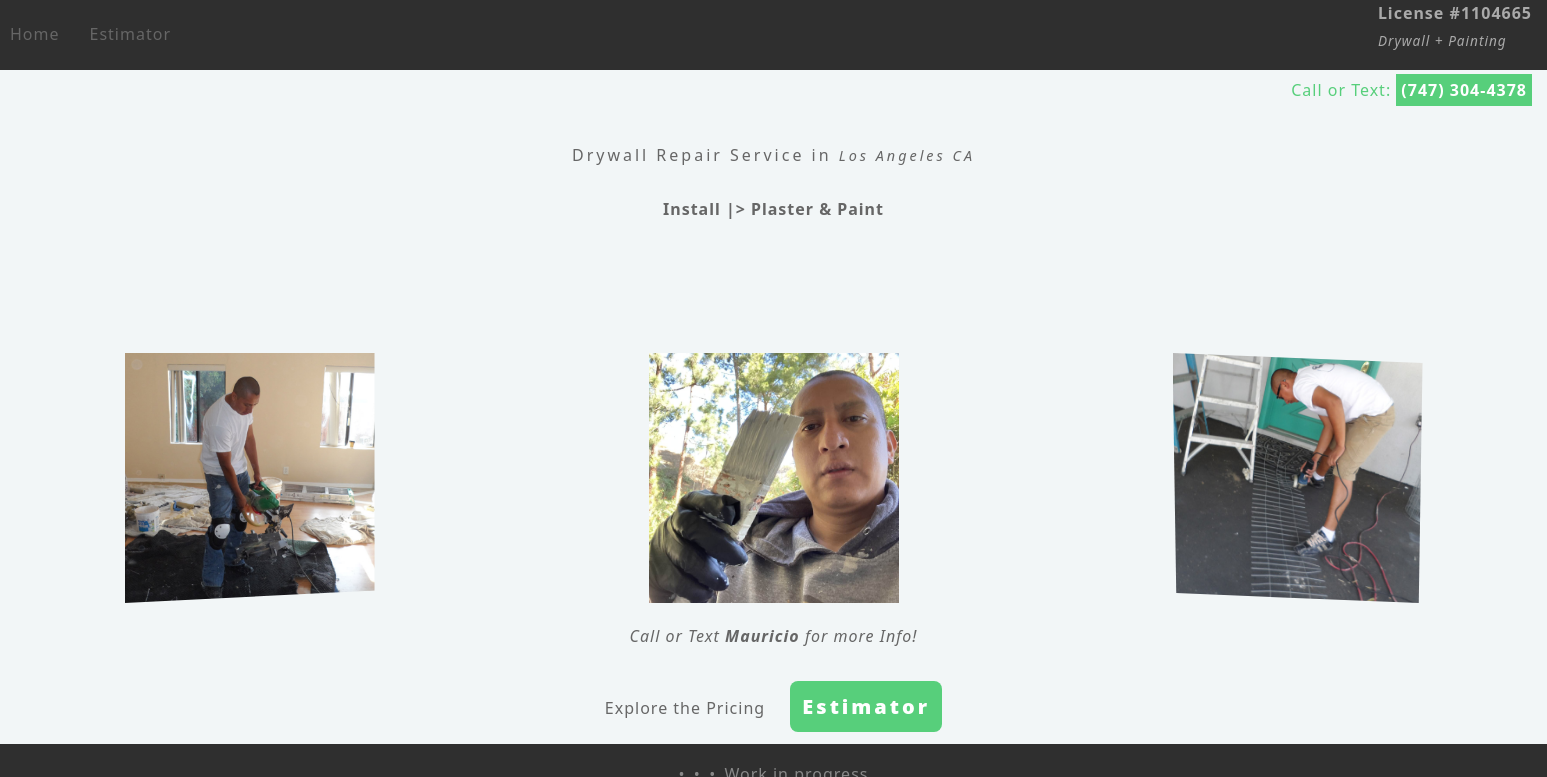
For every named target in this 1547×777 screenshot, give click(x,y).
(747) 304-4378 (1464, 90)
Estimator (130, 34)
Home (35, 34)
